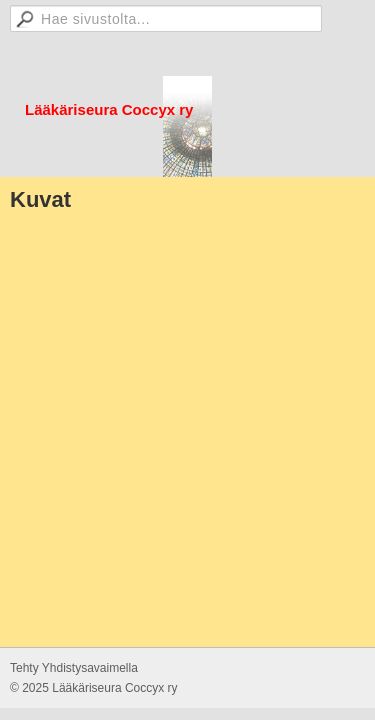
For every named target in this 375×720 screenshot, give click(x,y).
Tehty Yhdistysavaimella (74, 668)
